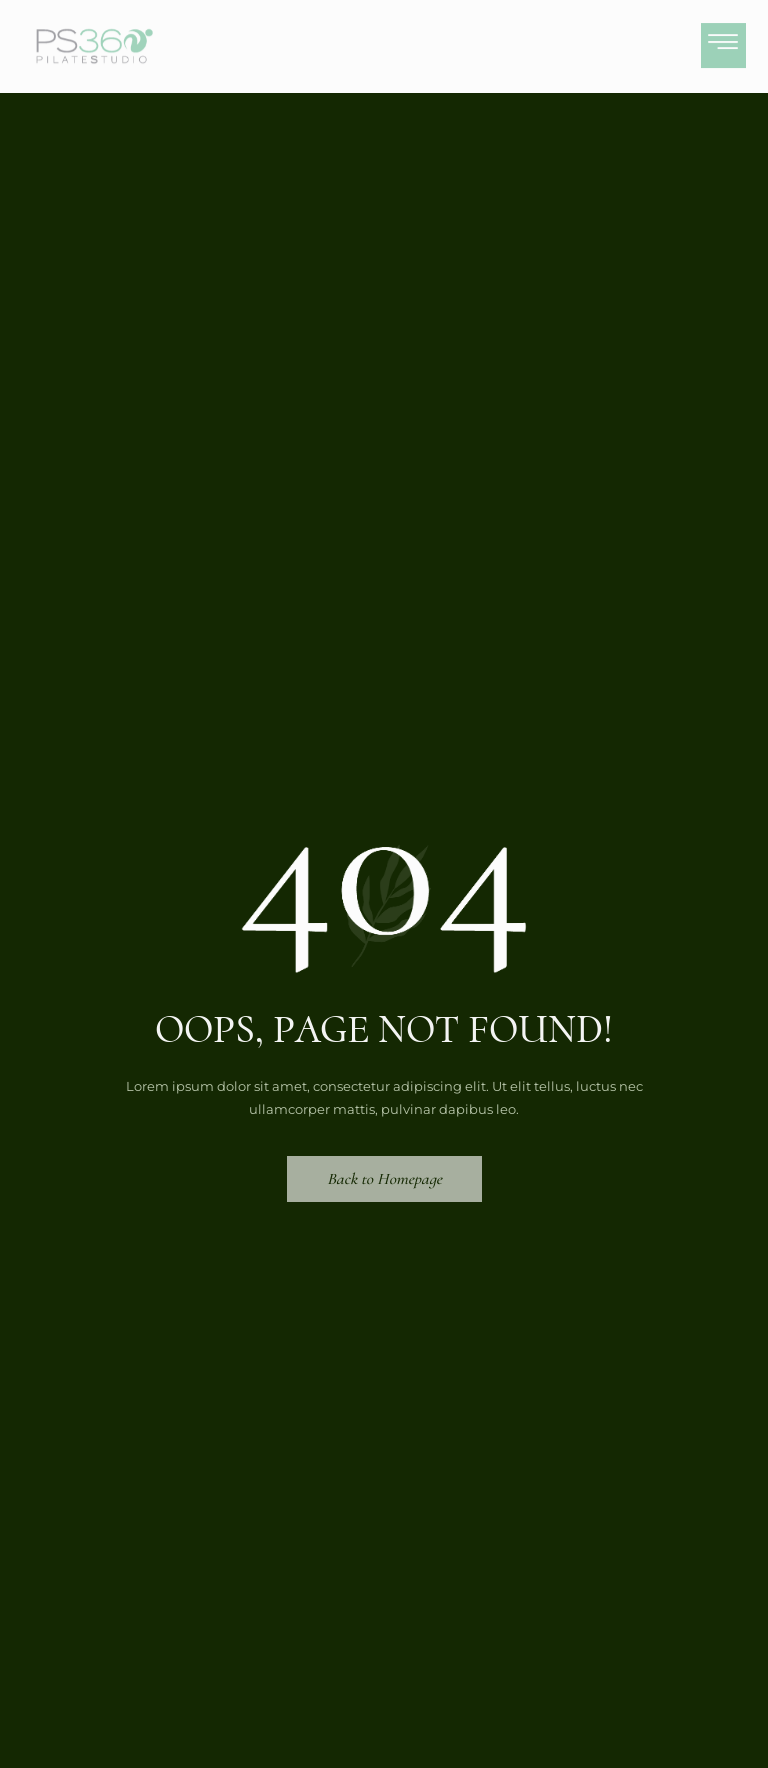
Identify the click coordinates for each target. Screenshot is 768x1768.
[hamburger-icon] (723, 39)
